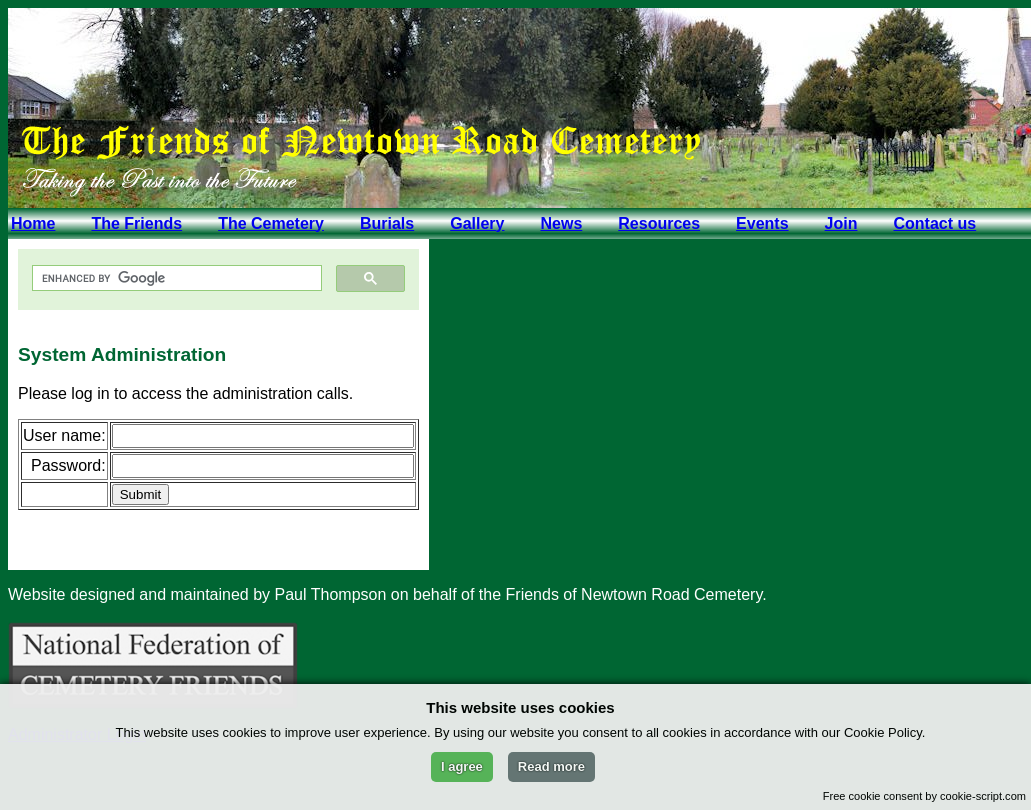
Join (841, 223)
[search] (175, 278)
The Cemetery (271, 223)
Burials (387, 223)
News (561, 223)
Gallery (477, 223)
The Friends (136, 223)
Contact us (934, 223)
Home (33, 223)
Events (762, 223)
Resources (659, 223)
